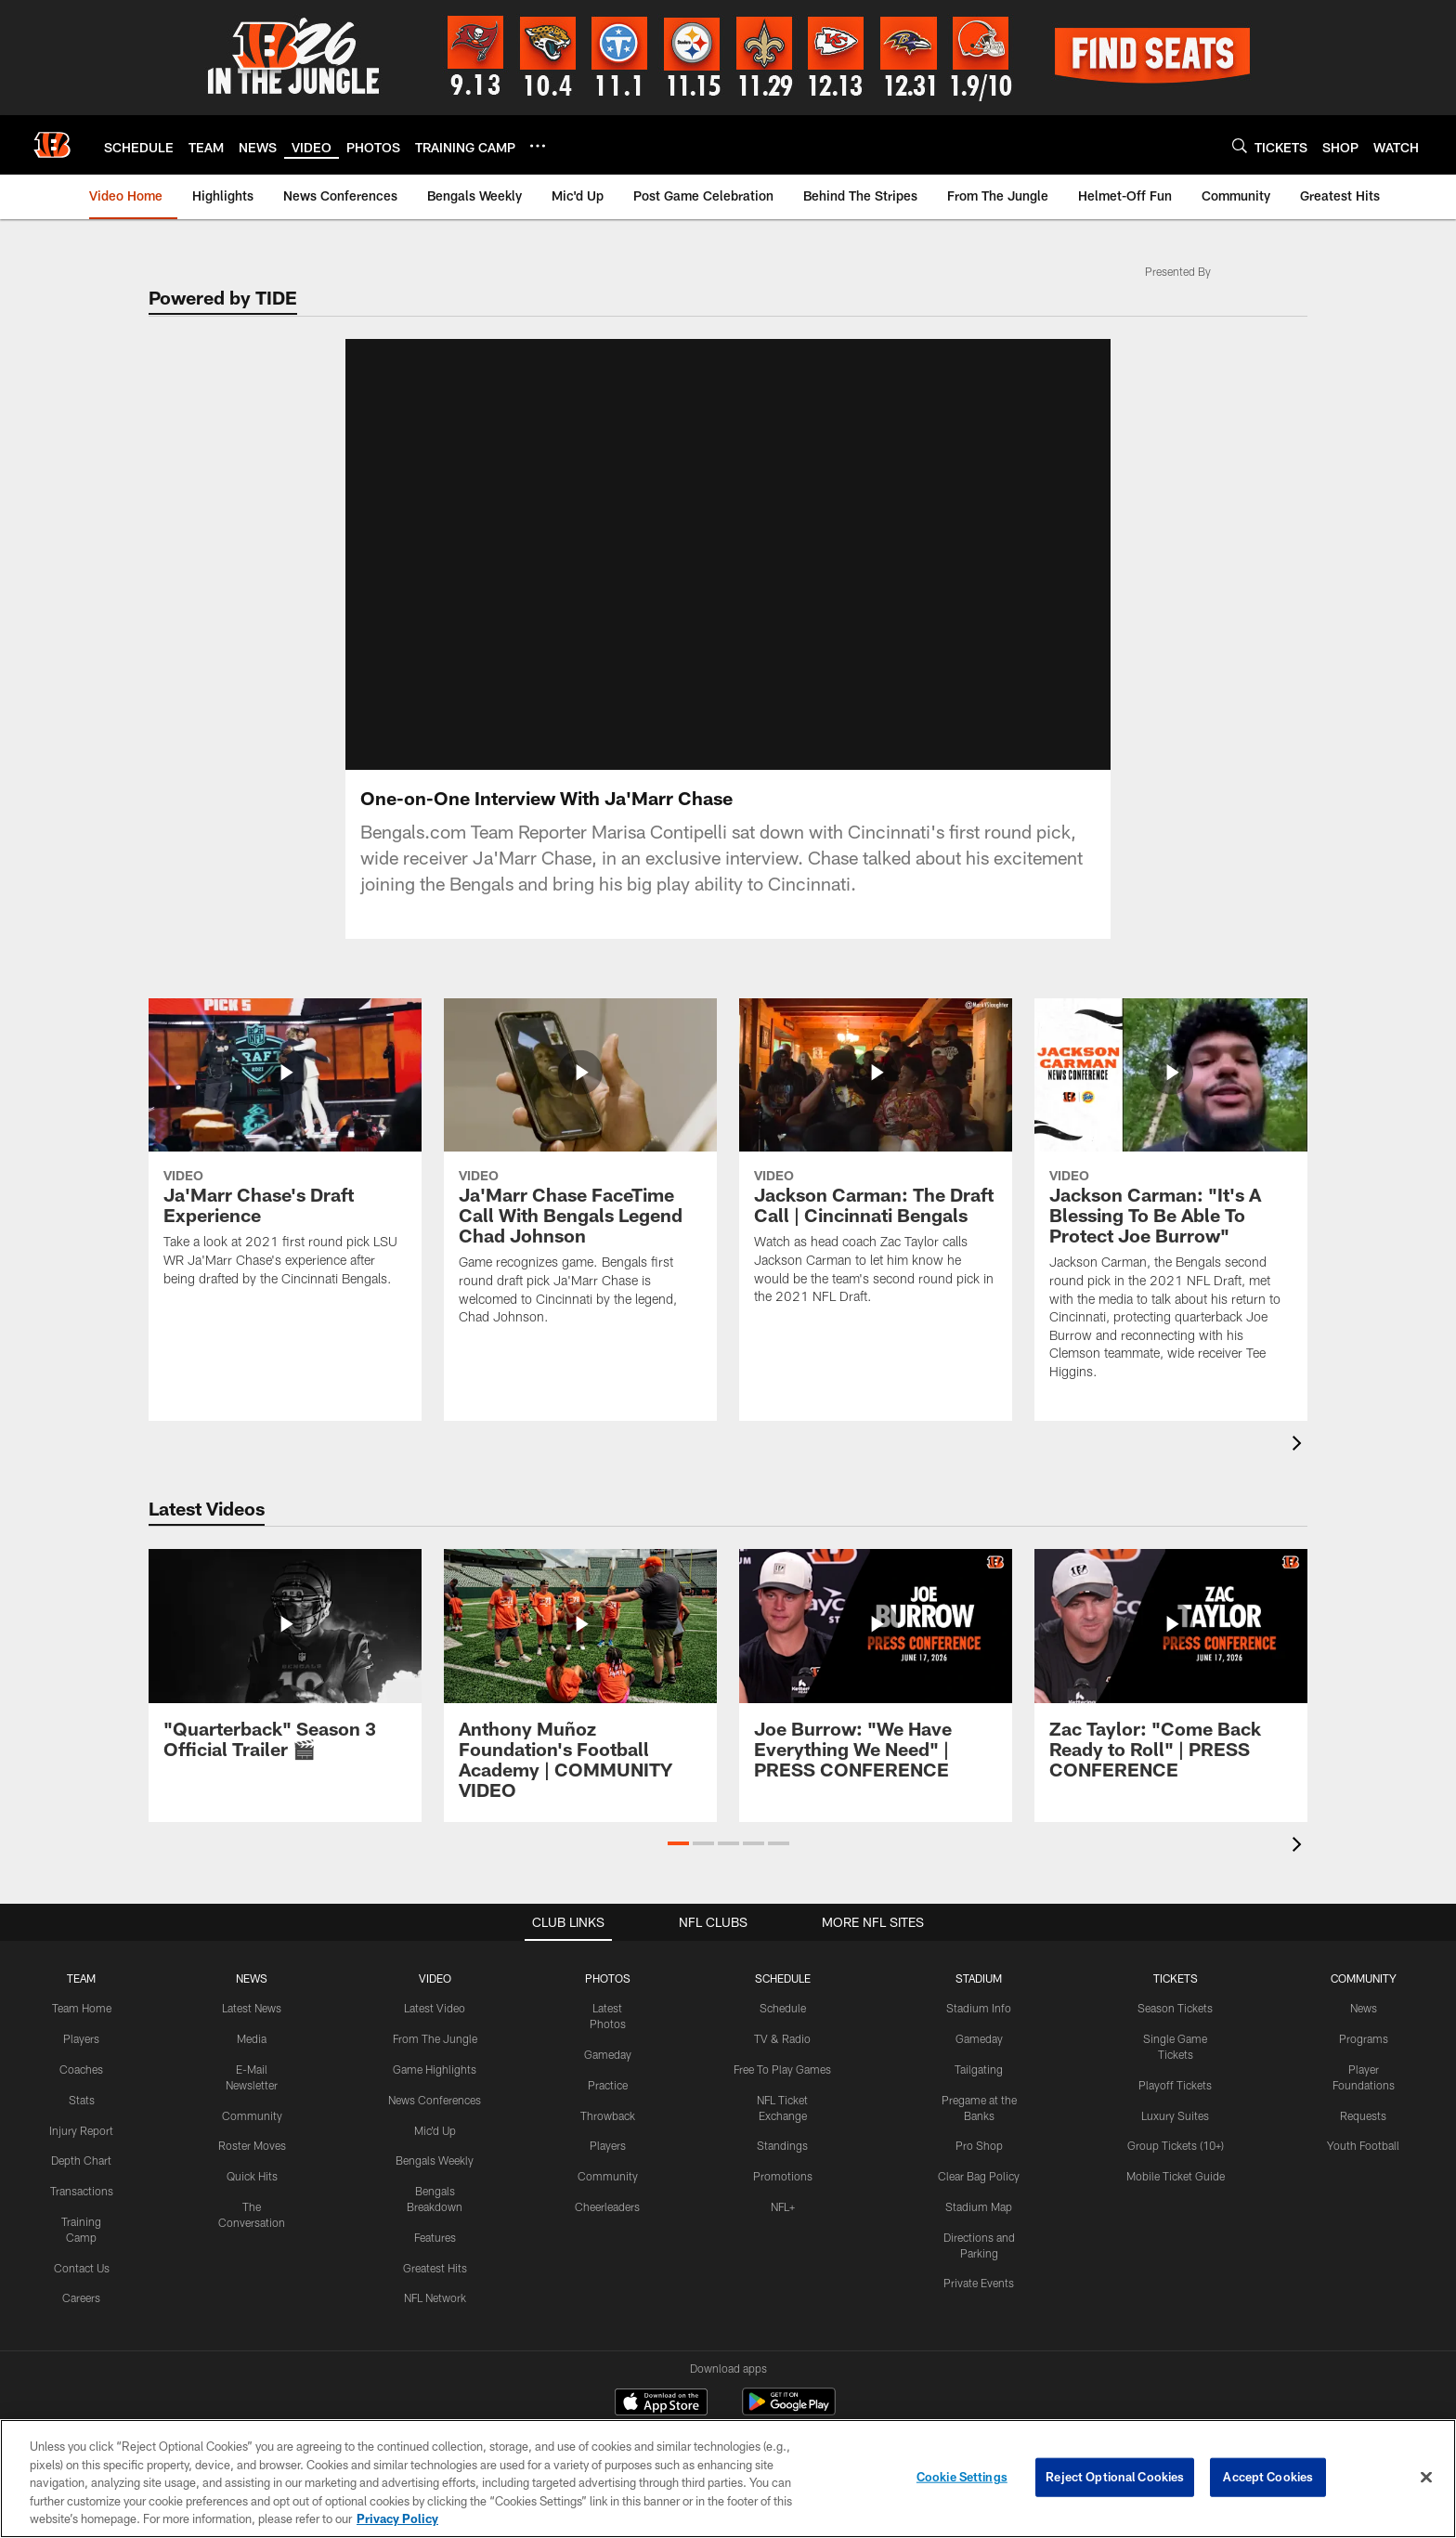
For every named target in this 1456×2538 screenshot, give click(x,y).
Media (251, 2019)
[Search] (1239, 145)
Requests (1363, 2095)
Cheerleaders (607, 2187)
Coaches (81, 2050)
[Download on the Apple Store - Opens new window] (661, 2385)
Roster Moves (252, 2126)
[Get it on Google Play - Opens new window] (789, 2391)
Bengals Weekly (435, 2141)
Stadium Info (978, 1989)
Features (435, 2217)
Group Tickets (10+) (1175, 2126)
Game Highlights (434, 2050)
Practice (608, 2065)
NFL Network (435, 2278)
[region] (728, 2478)
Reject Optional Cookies (1115, 2476)
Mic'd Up (435, 2110)
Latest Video (434, 1989)
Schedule (783, 1989)
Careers (81, 2278)
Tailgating (979, 2050)
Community (252, 2095)
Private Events (978, 2264)
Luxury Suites (1175, 2095)
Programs (1363, 2019)
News (1363, 1989)
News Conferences (434, 2080)
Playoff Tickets (1175, 2065)
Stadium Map (978, 2187)
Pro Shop (979, 2126)
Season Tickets (1175, 1989)
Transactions (81, 2172)
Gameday (607, 2035)
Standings (782, 2126)
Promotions (782, 2157)
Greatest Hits (435, 2248)
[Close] (1426, 2477)
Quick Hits (252, 2157)
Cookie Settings (962, 2476)
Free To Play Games (782, 2050)
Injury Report (81, 2110)
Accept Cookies (1268, 2476)
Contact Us (82, 2248)
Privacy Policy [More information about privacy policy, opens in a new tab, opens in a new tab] (397, 2518)
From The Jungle (435, 2019)
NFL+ (783, 2187)
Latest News (251, 1989)
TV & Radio (782, 2019)
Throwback (607, 2095)
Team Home (81, 1989)
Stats (82, 2080)
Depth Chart (81, 2141)
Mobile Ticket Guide (1175, 2157)
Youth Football (1363, 2126)
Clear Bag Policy (979, 2157)
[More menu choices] (537, 145)
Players (81, 2019)
